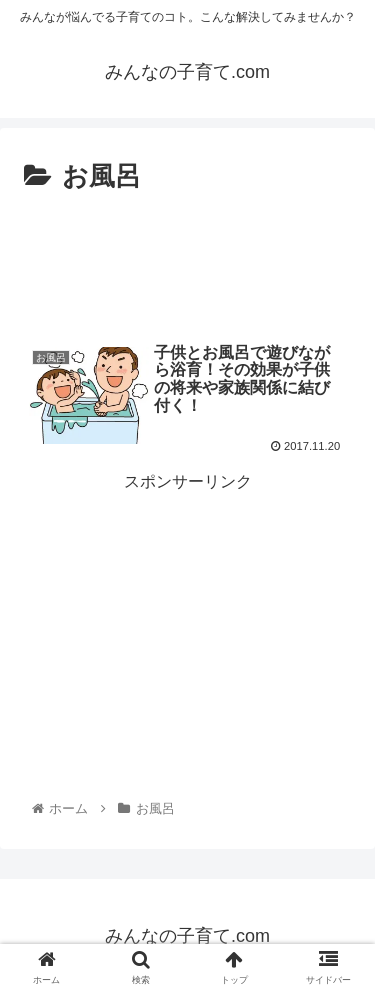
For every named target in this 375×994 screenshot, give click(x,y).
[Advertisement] (187, 260)
